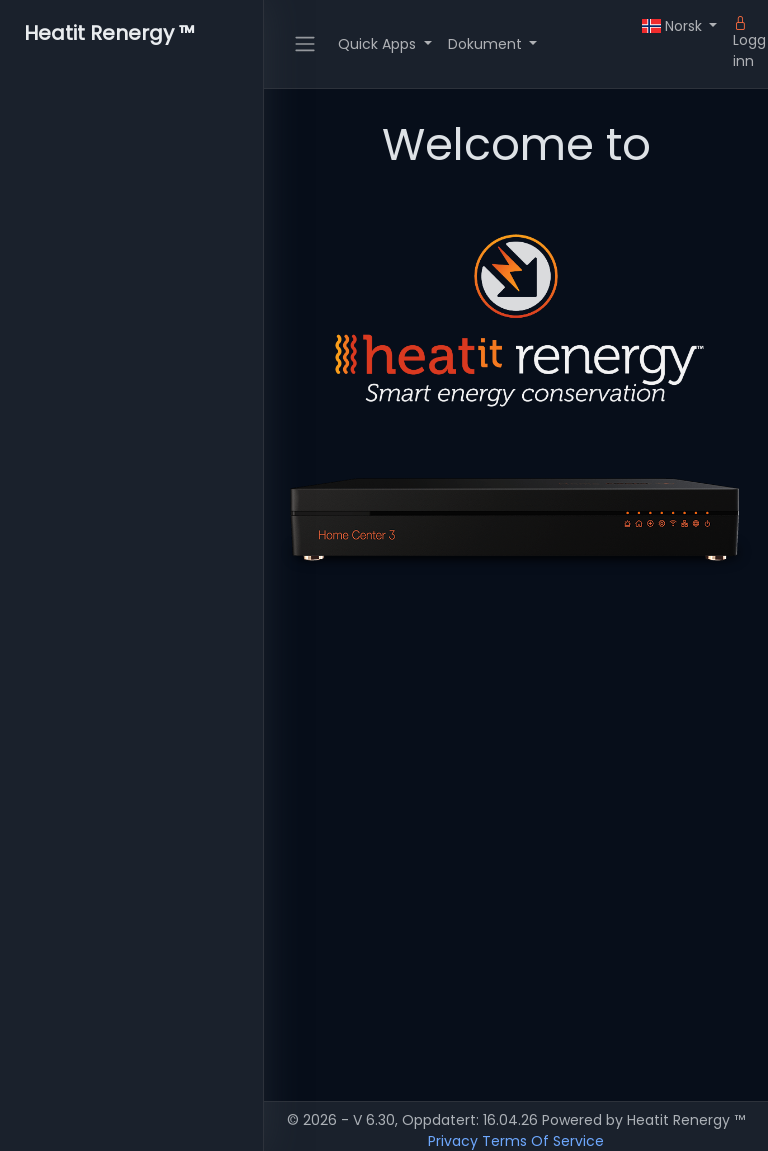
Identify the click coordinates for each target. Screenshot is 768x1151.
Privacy (453, 1141)
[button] (679, 26)
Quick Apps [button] (379, 44)
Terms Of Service (543, 1141)
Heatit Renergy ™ (109, 33)
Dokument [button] (487, 44)
